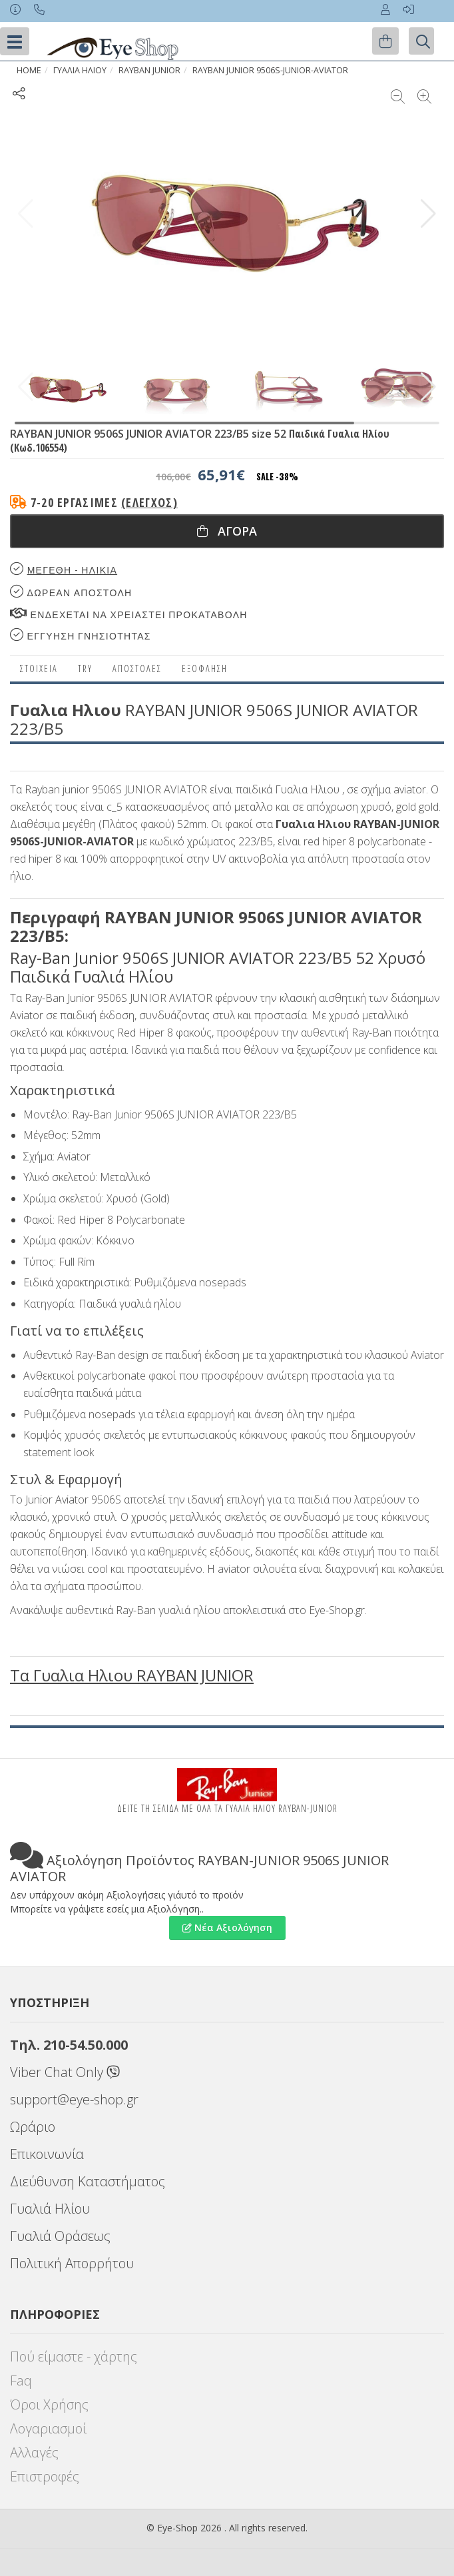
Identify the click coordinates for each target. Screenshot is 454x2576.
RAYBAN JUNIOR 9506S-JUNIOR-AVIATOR (270, 70)
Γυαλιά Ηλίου (50, 2209)
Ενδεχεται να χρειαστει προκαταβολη (129, 614)
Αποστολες (137, 668)
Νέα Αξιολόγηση (227, 1927)
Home (29, 70)
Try (85, 668)
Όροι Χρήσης (49, 2404)
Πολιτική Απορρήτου (72, 2263)
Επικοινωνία (47, 2154)
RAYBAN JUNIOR (149, 70)
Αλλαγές (34, 2452)
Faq (21, 2380)
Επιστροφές (44, 2476)
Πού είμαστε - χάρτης (73, 2356)
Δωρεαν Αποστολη (71, 592)
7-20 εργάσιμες (104, 502)
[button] (428, 213)
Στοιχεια (39, 668)
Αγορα (227, 531)
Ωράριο (32, 2127)
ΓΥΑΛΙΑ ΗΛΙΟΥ (80, 70)
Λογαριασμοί (48, 2428)
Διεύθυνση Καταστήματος (87, 2181)
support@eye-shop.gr (74, 2099)
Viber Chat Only (65, 2072)
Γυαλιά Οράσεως (60, 2236)
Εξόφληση (205, 668)
